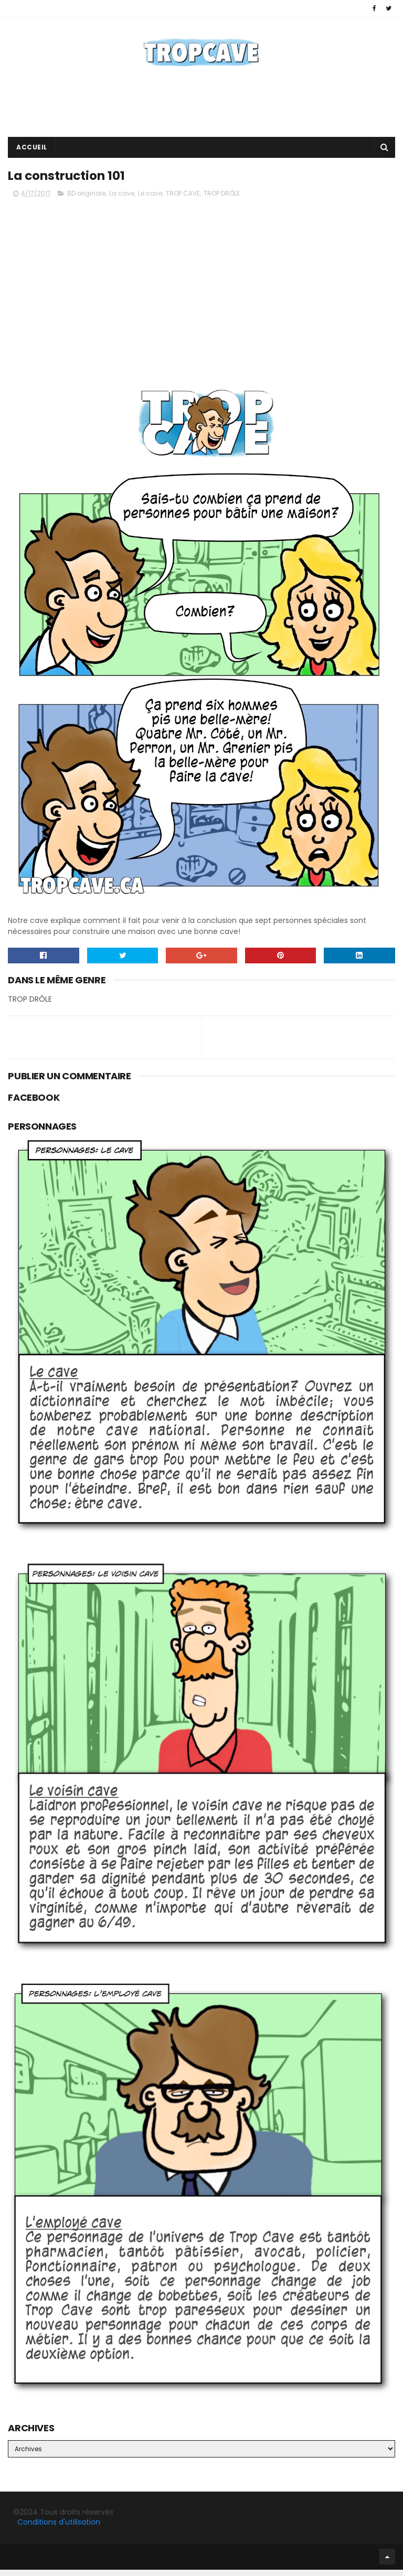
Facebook (10, 2562)
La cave (121, 200)
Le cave (150, 200)
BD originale (86, 200)
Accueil (31, 150)
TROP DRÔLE (222, 200)
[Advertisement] (201, 106)
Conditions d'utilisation (58, 2529)
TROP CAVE (183, 200)
